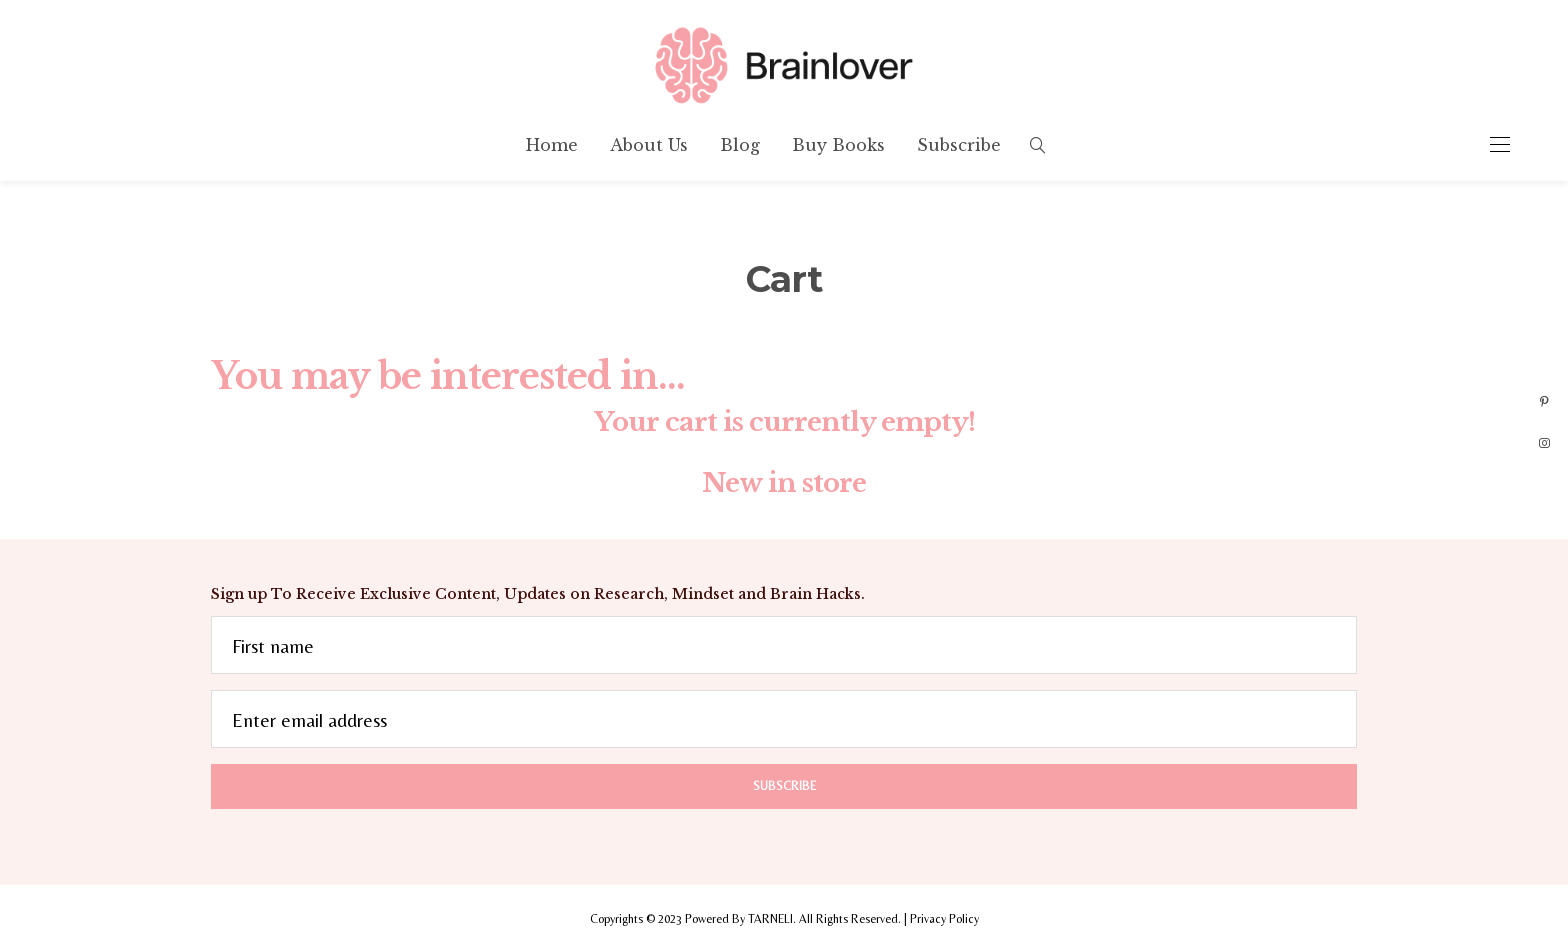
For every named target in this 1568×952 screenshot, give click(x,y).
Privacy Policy (944, 919)
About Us (649, 145)
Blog (740, 145)
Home (552, 145)
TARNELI (770, 919)
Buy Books (838, 145)
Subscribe (959, 145)
